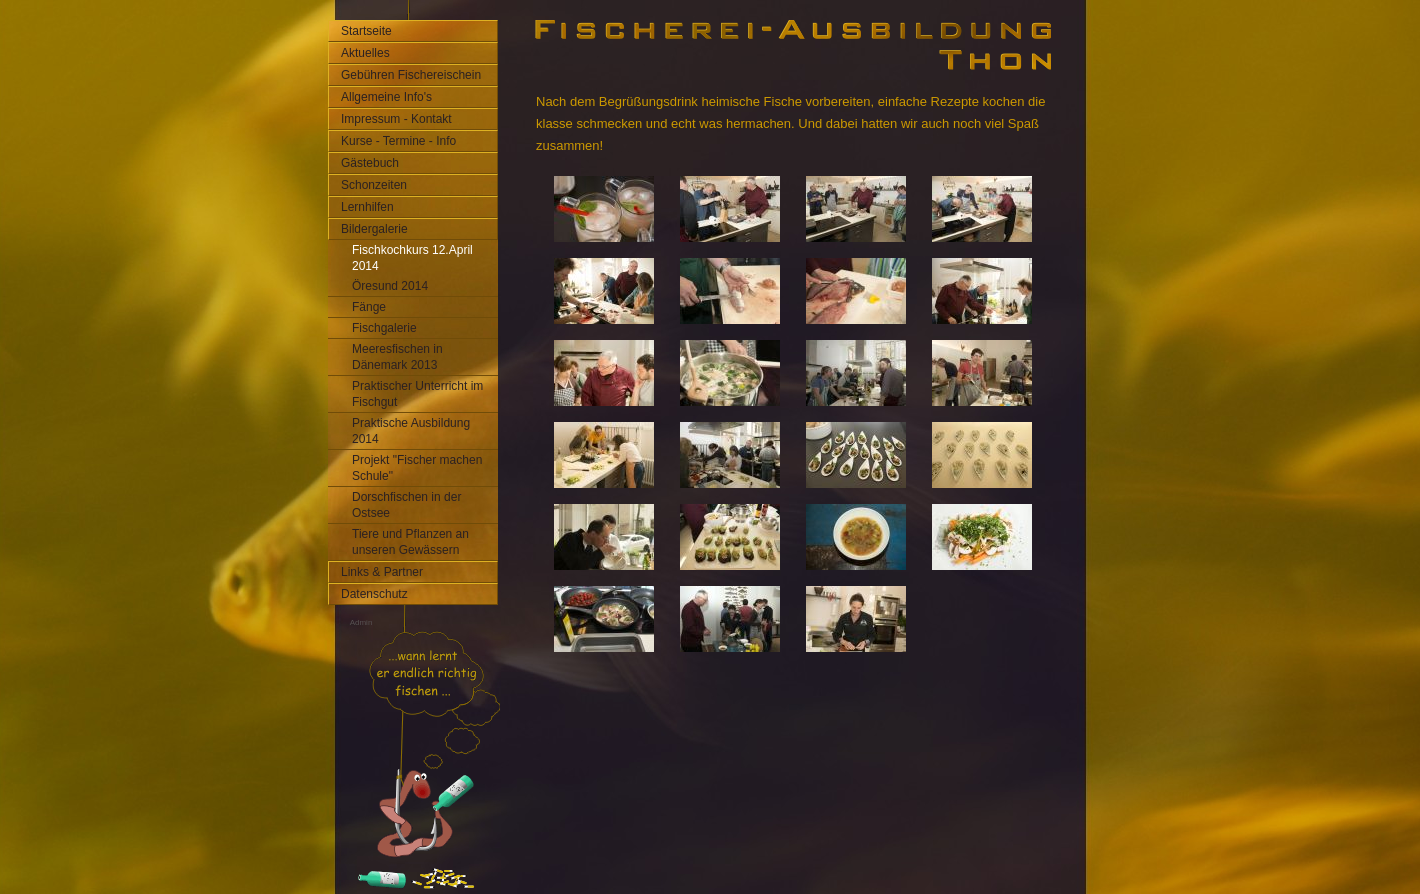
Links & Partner (382, 572)
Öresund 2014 (390, 286)
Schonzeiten (374, 185)
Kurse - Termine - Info (398, 141)
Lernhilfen (367, 207)
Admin (361, 622)
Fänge (369, 307)
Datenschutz (374, 594)
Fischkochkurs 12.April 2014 (412, 258)
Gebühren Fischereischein (411, 75)
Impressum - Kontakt (396, 119)
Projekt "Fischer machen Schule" (417, 468)
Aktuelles (365, 53)
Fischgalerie (384, 328)
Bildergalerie (374, 229)
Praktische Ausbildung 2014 (411, 431)
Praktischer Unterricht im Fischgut (417, 394)
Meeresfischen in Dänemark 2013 (397, 357)
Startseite (366, 31)
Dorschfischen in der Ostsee (406, 505)
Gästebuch (370, 163)
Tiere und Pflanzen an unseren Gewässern (410, 542)
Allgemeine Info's (386, 97)
